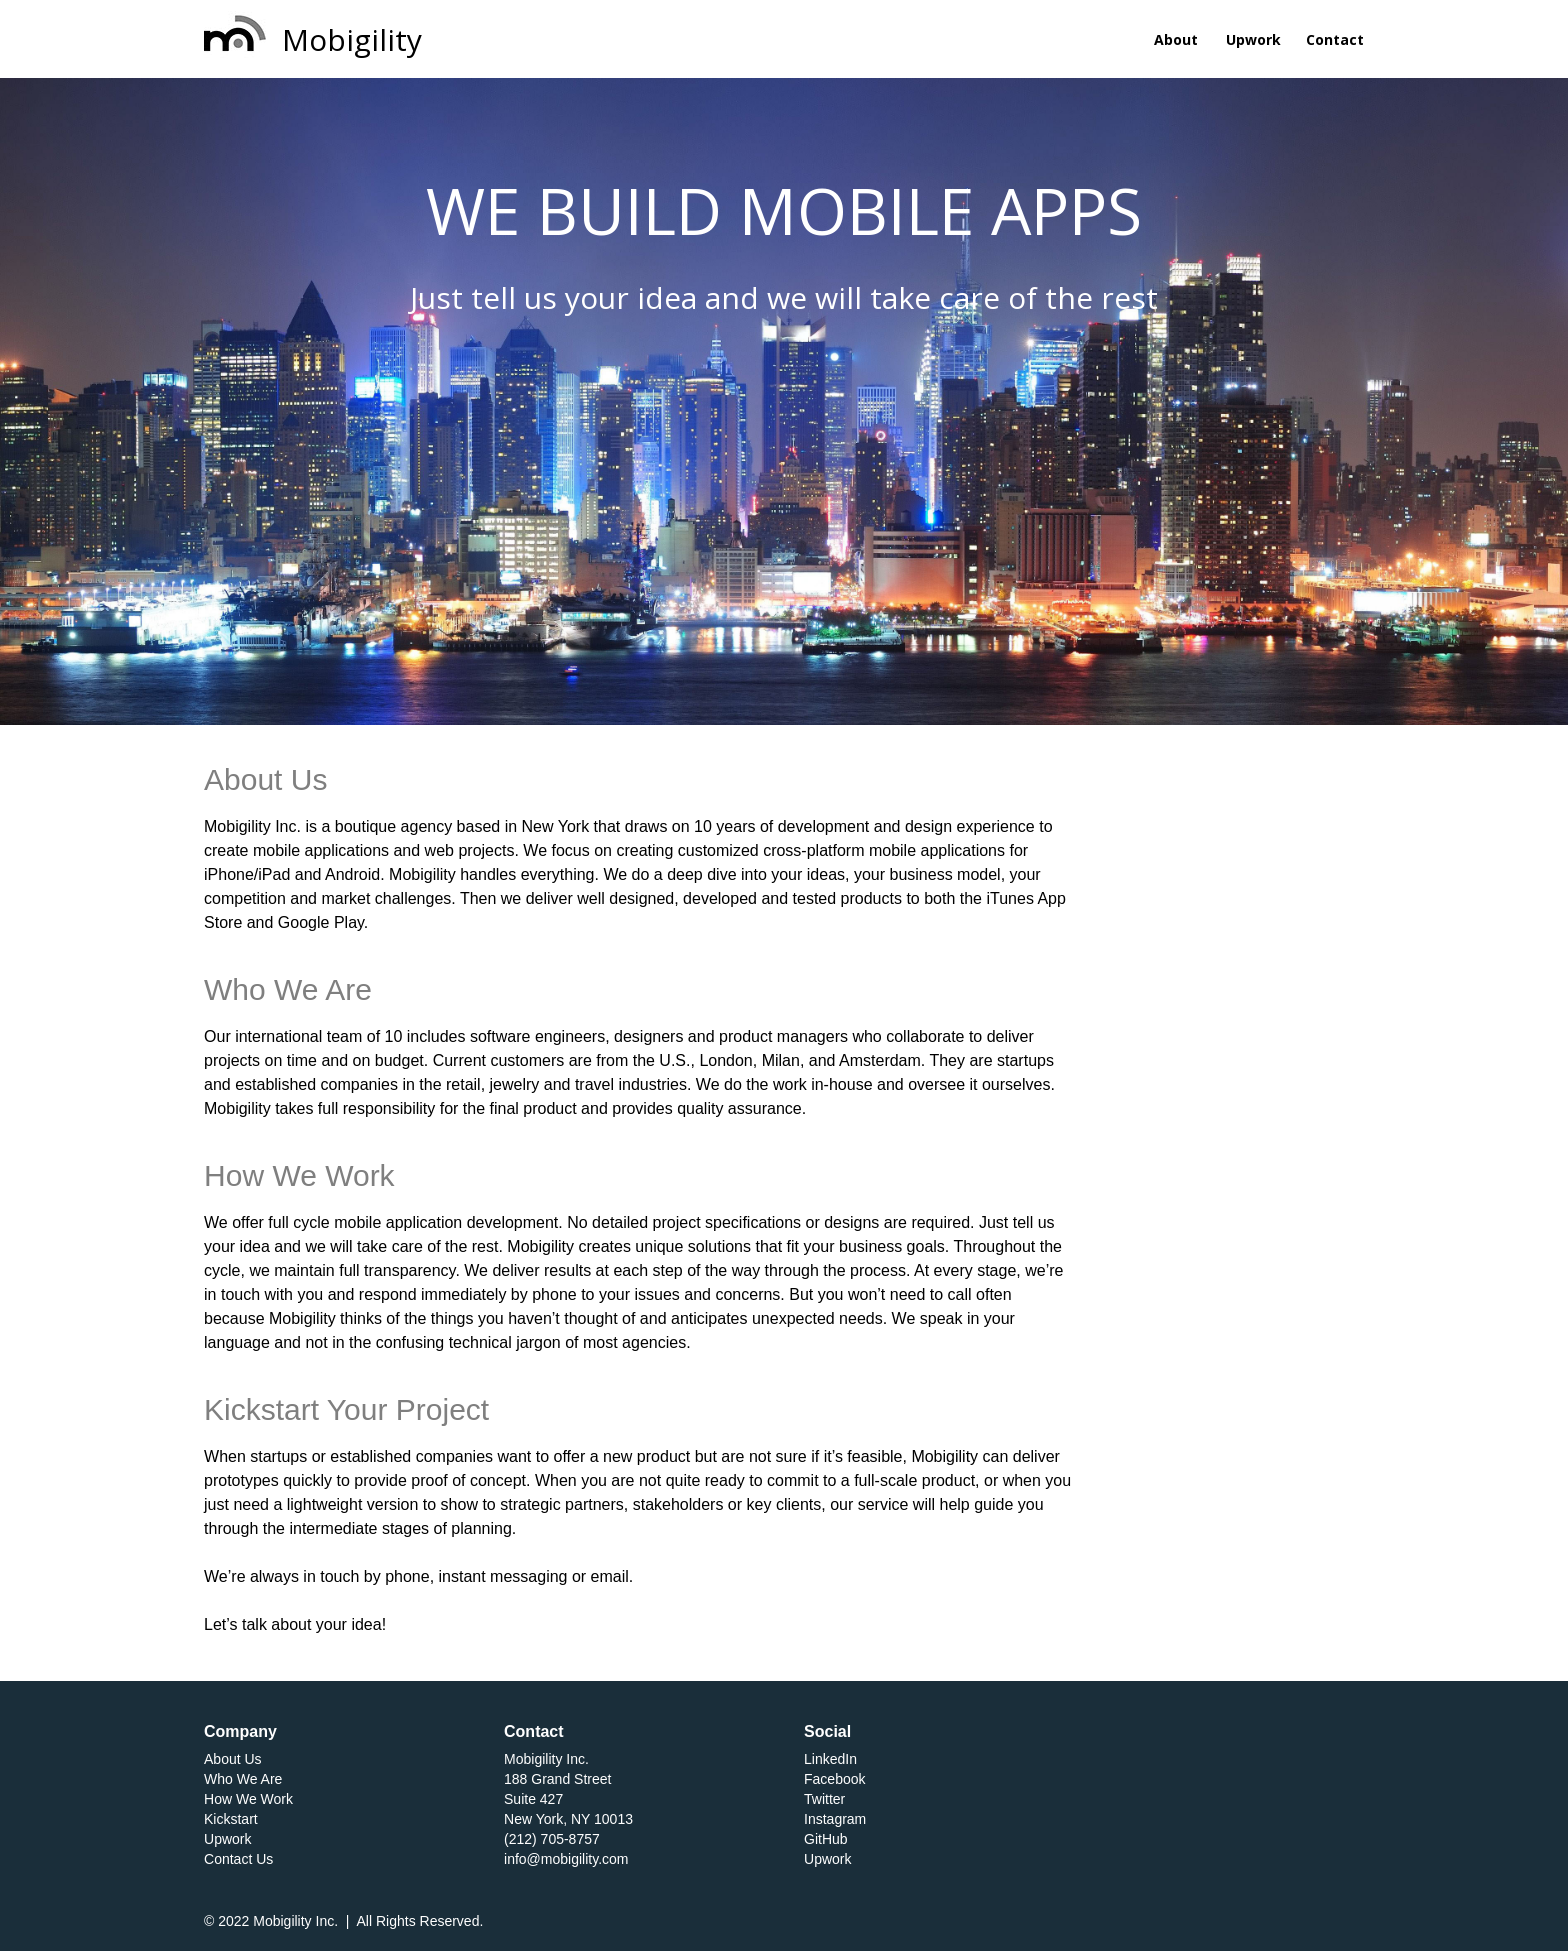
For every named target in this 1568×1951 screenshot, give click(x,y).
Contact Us (238, 1859)
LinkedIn (830, 1759)
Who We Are (243, 1779)
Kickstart (231, 1819)
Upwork (227, 1839)
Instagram (835, 1819)
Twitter (824, 1799)
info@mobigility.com (566, 1859)
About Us (233, 1759)
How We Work (248, 1799)
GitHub (826, 1839)
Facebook (834, 1779)
